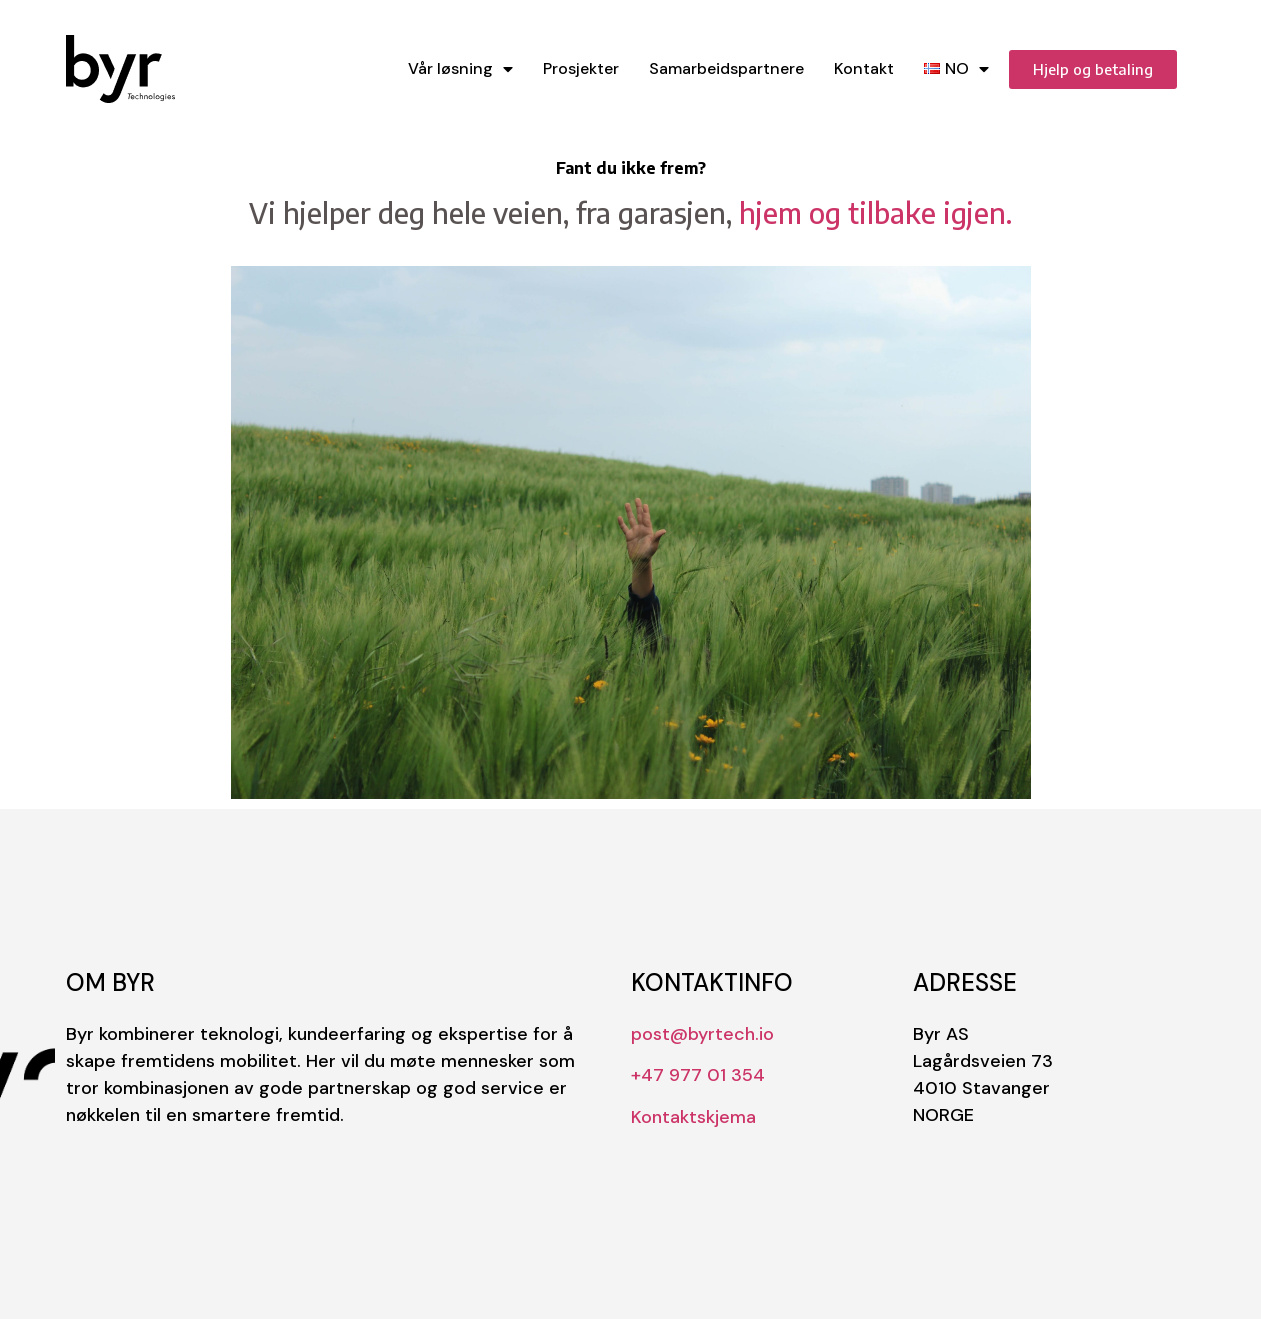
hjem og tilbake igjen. (875, 212)
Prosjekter (581, 68)
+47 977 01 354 (698, 1075)
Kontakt (864, 68)
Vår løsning (460, 69)
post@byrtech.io (702, 1034)
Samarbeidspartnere (726, 68)
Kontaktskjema (693, 1117)
